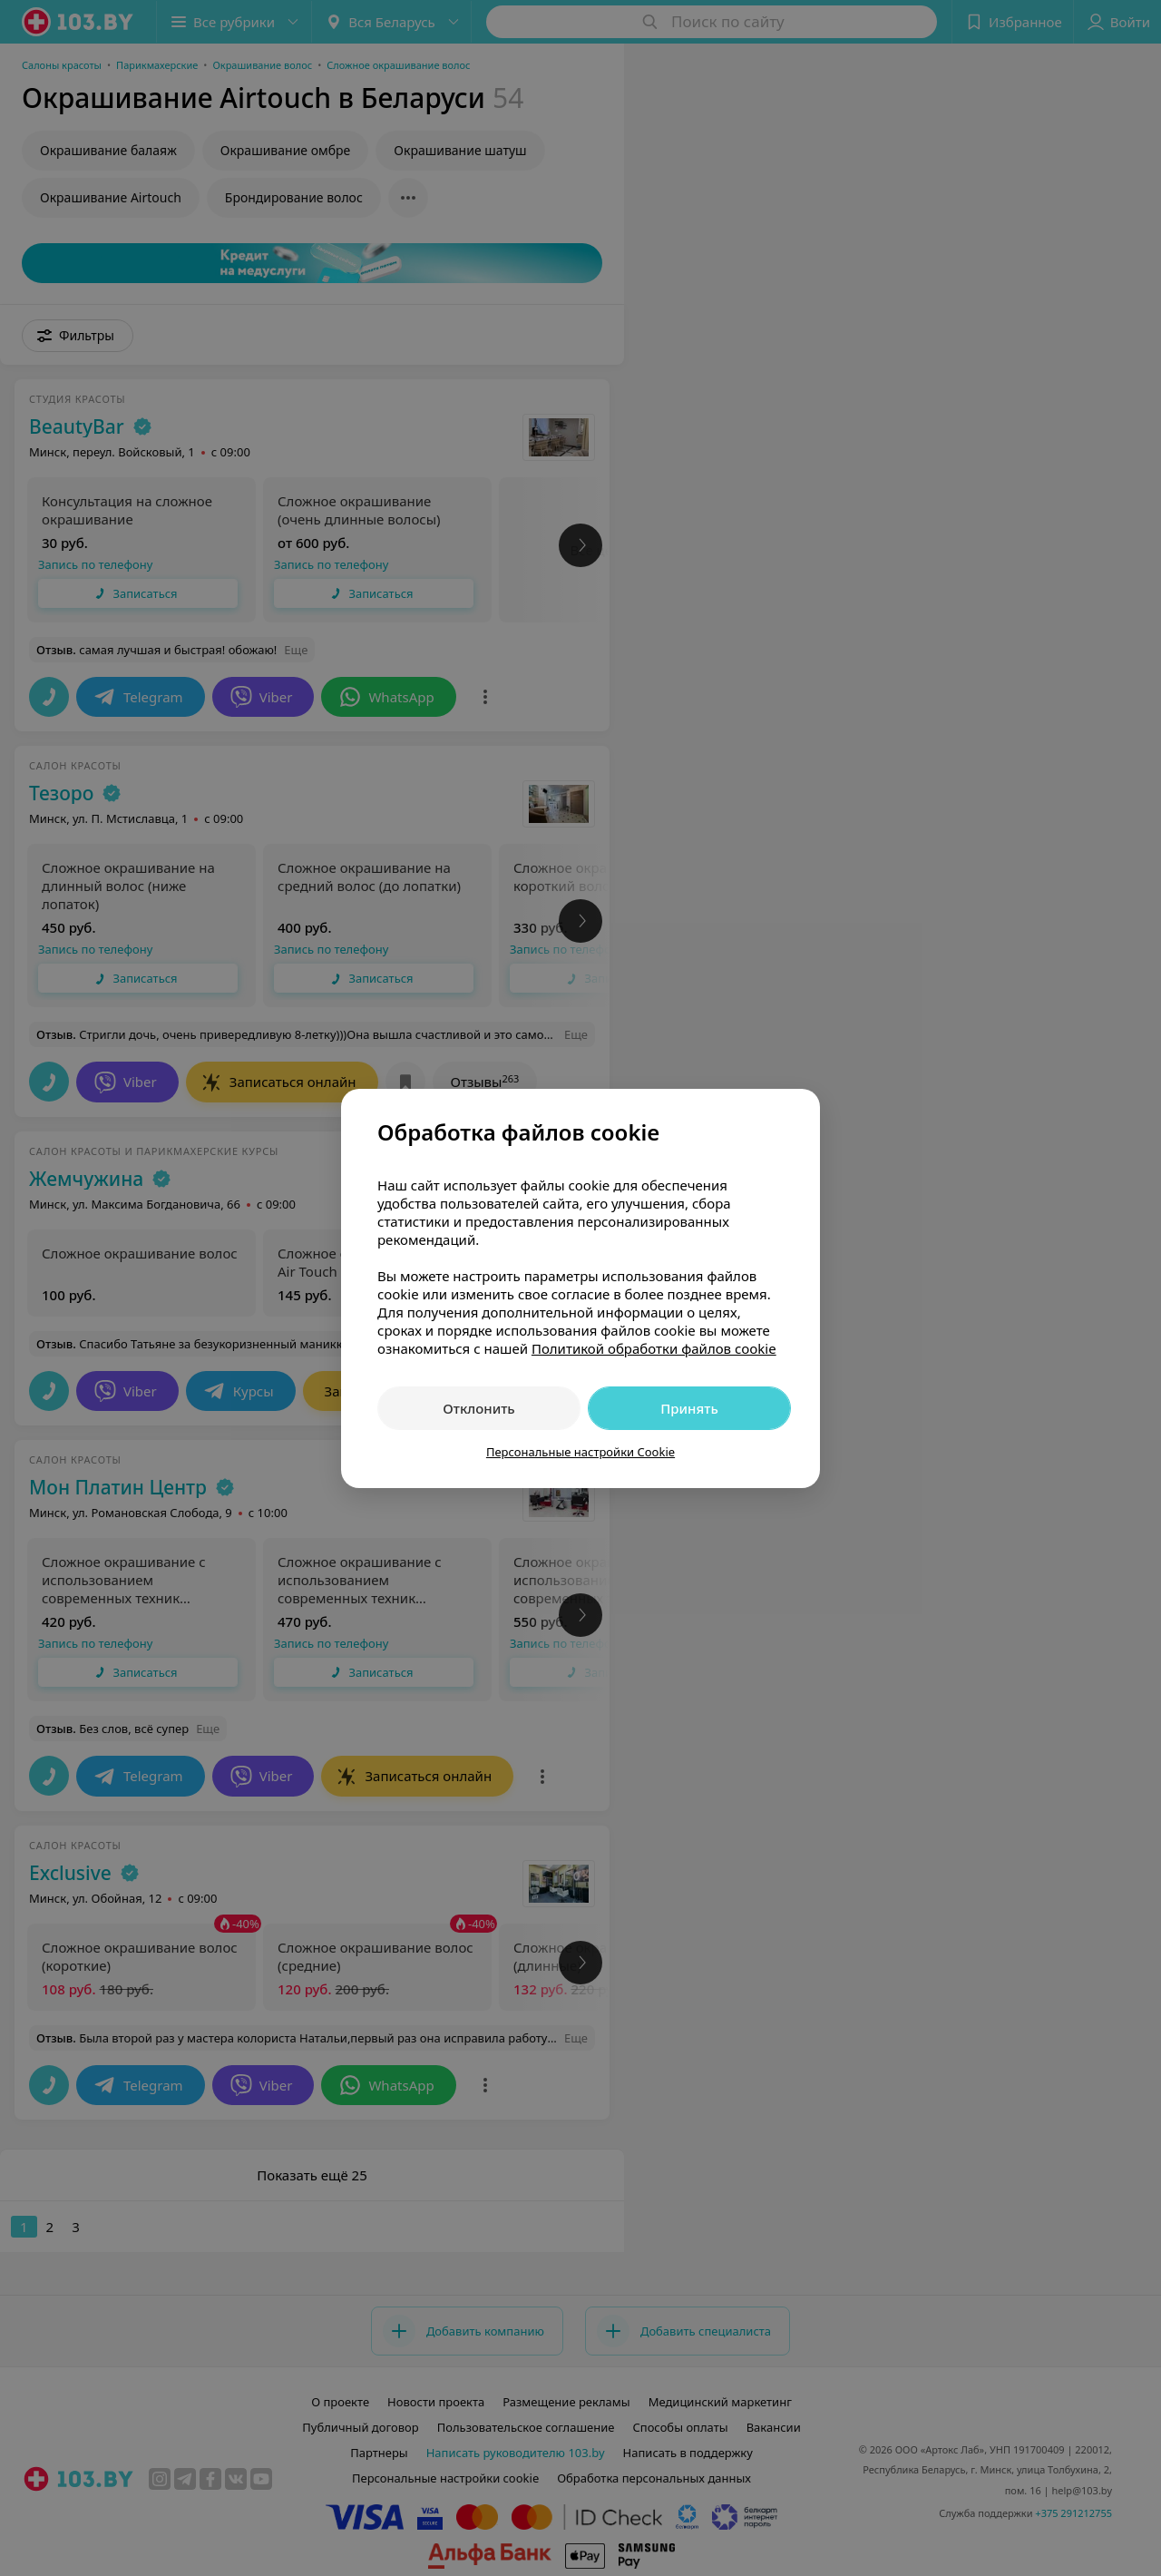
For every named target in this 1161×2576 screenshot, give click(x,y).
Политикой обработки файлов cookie (654, 1348)
